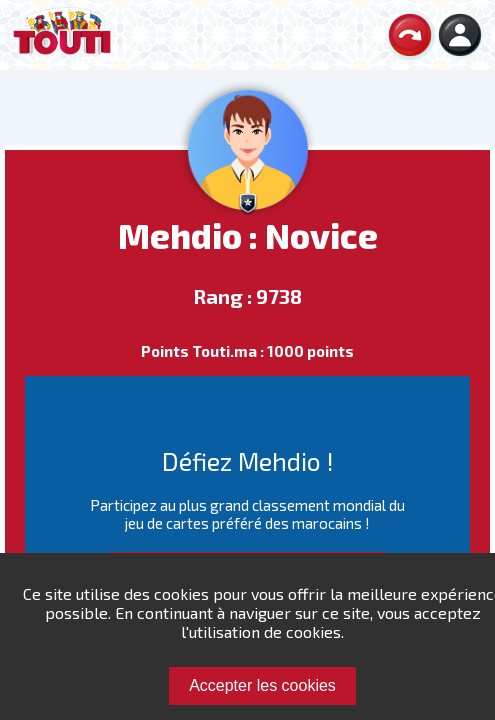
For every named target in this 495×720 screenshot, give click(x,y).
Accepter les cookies (262, 685)
